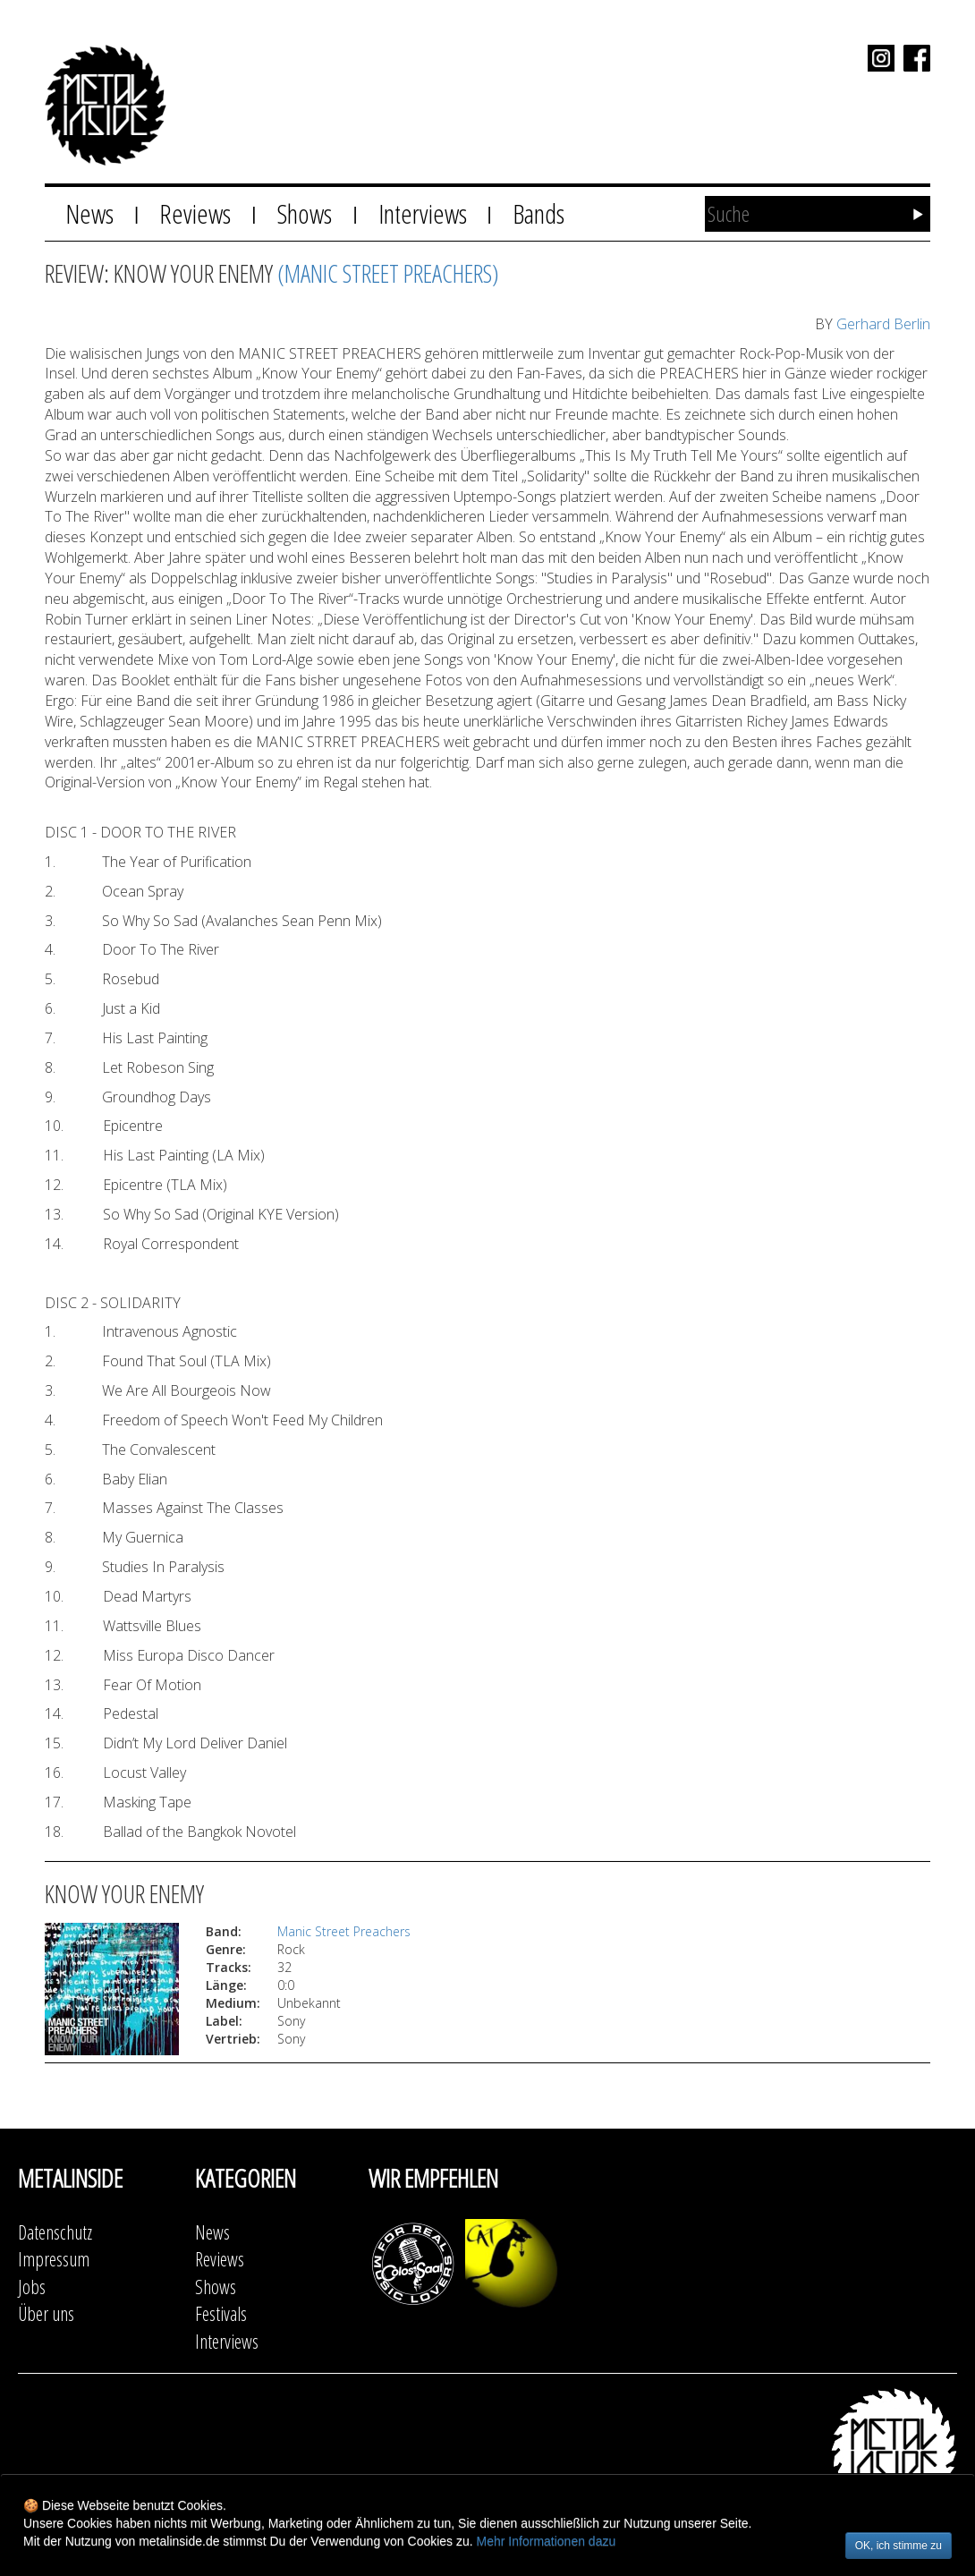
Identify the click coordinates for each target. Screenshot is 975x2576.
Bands (538, 213)
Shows (304, 213)
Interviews (422, 213)
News (89, 213)
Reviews (195, 213)
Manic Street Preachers (344, 1931)
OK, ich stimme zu (898, 2545)
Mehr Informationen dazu (546, 2541)
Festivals (221, 2313)
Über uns (46, 2313)
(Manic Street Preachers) (388, 273)
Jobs (32, 2287)
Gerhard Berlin (883, 324)
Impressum (53, 2259)
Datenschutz (55, 2232)
